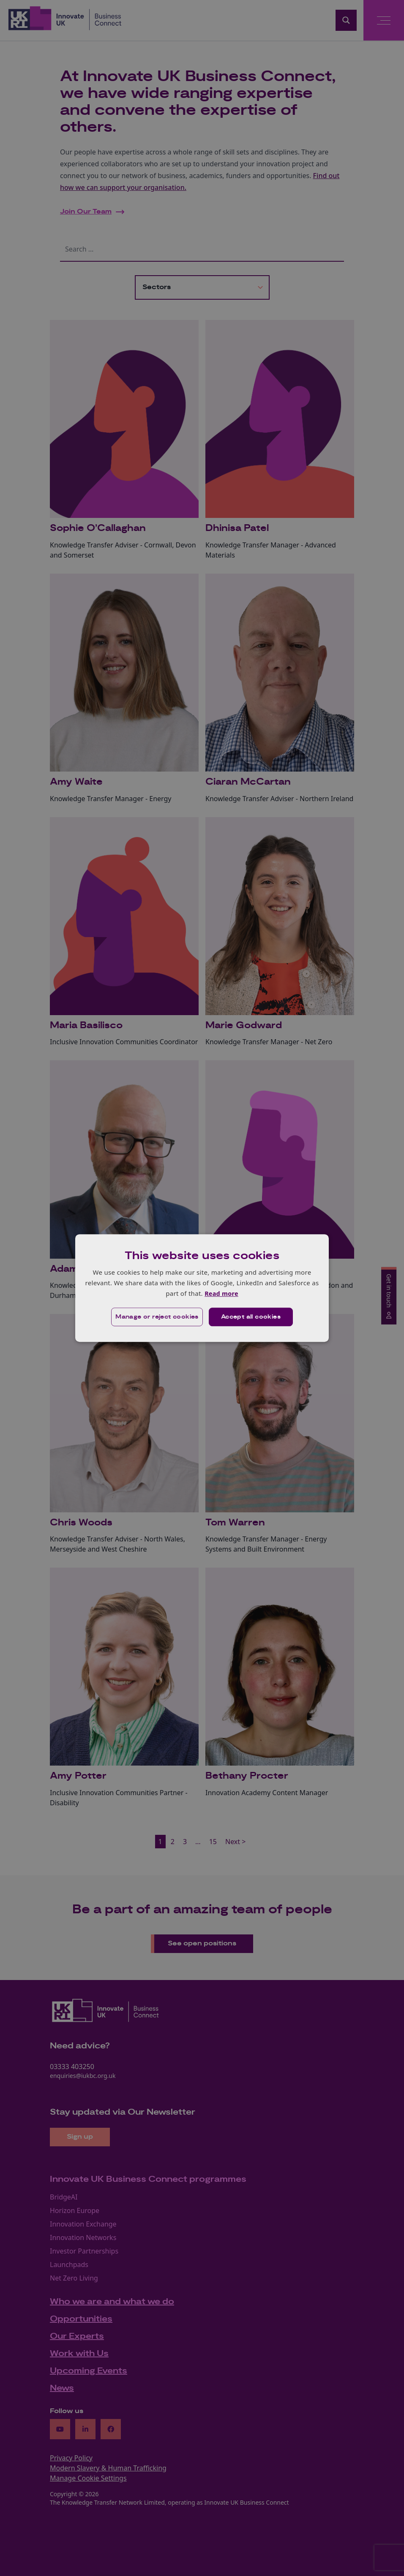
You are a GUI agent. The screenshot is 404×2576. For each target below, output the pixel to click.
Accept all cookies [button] (251, 1317)
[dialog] (202, 1288)
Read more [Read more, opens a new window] (221, 1293)
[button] (156, 1317)
